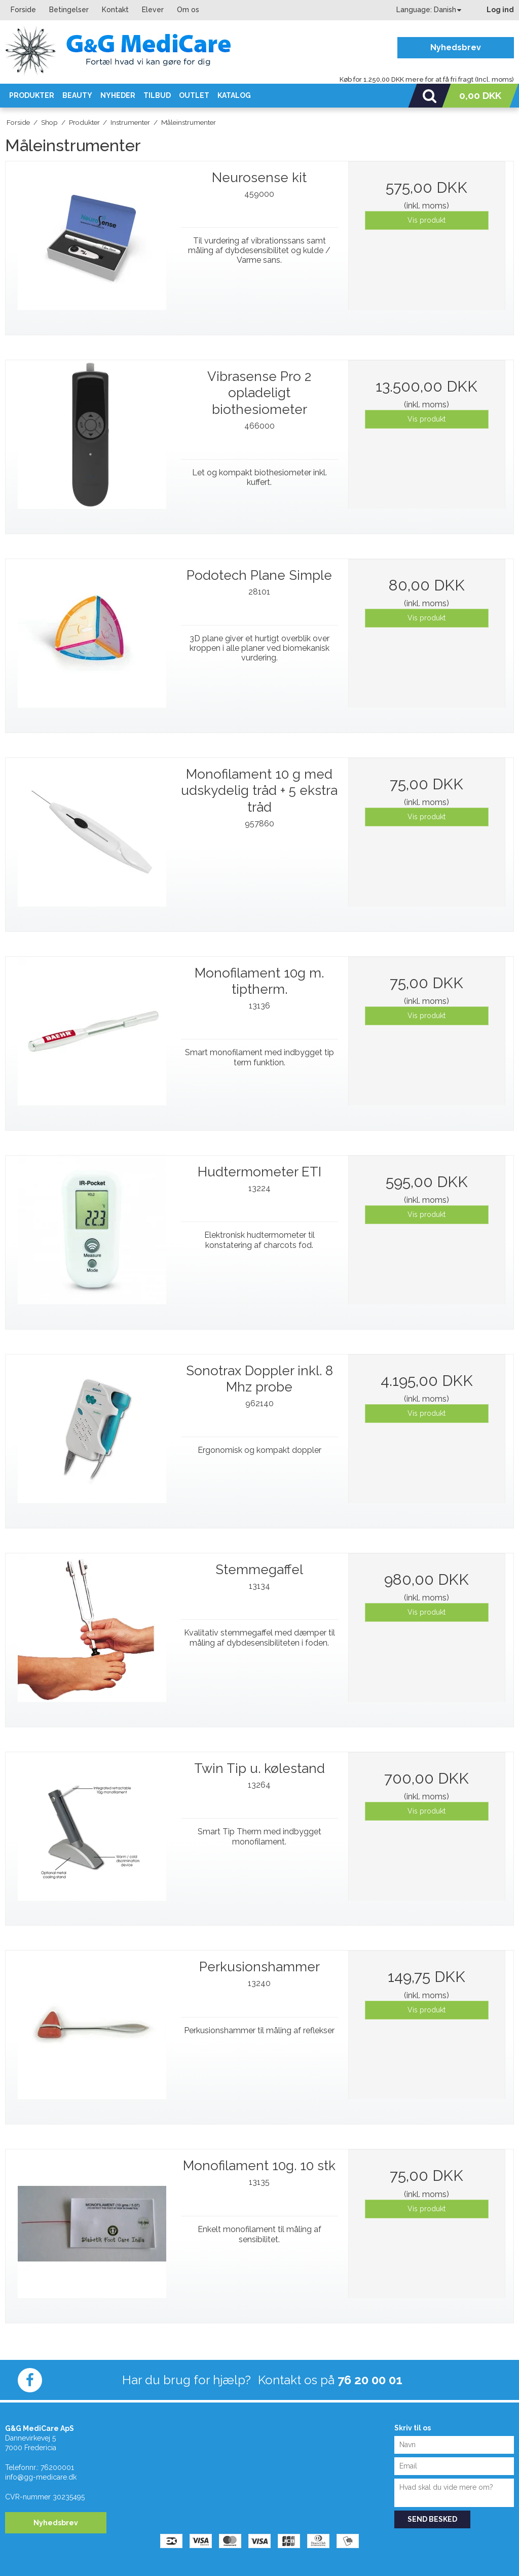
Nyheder (117, 95)
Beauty (77, 95)
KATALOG (234, 95)
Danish (445, 10)
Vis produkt (426, 220)
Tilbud (157, 95)
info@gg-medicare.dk (41, 2477)
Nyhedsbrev (455, 47)
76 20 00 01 (370, 2380)
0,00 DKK (480, 95)
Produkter (31, 95)
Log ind (500, 10)
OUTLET (194, 95)
